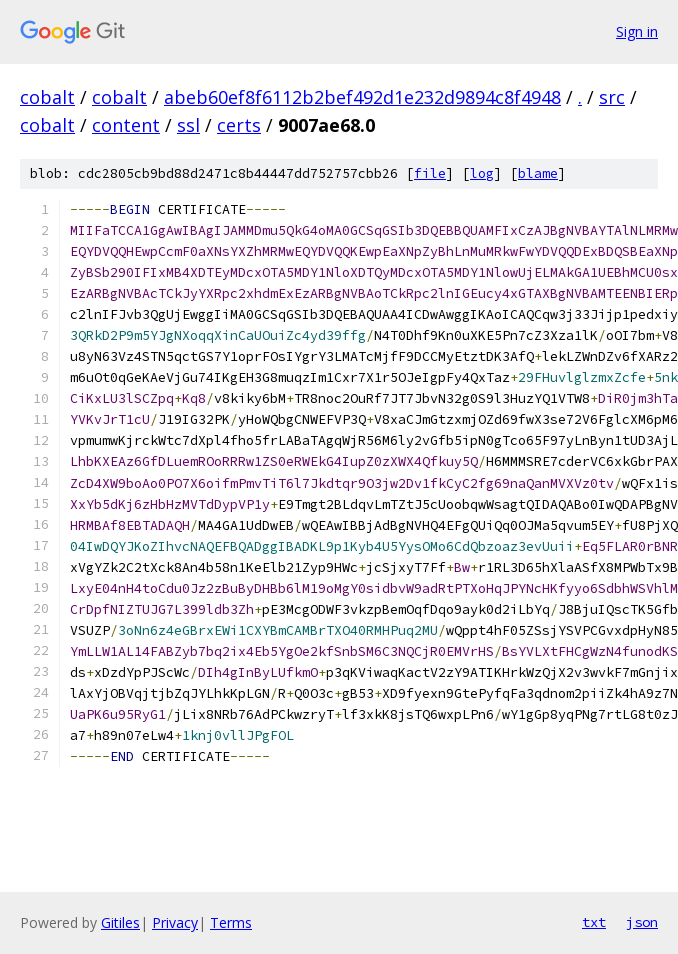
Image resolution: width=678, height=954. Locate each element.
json (642, 922)
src (612, 97)
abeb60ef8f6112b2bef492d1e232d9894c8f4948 (362, 97)
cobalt (47, 97)
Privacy (175, 922)
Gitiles (120, 922)
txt (594, 922)
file (430, 173)
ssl (188, 125)
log (482, 173)
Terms (231, 922)
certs (239, 125)
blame (538, 173)
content (126, 125)
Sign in (637, 31)
